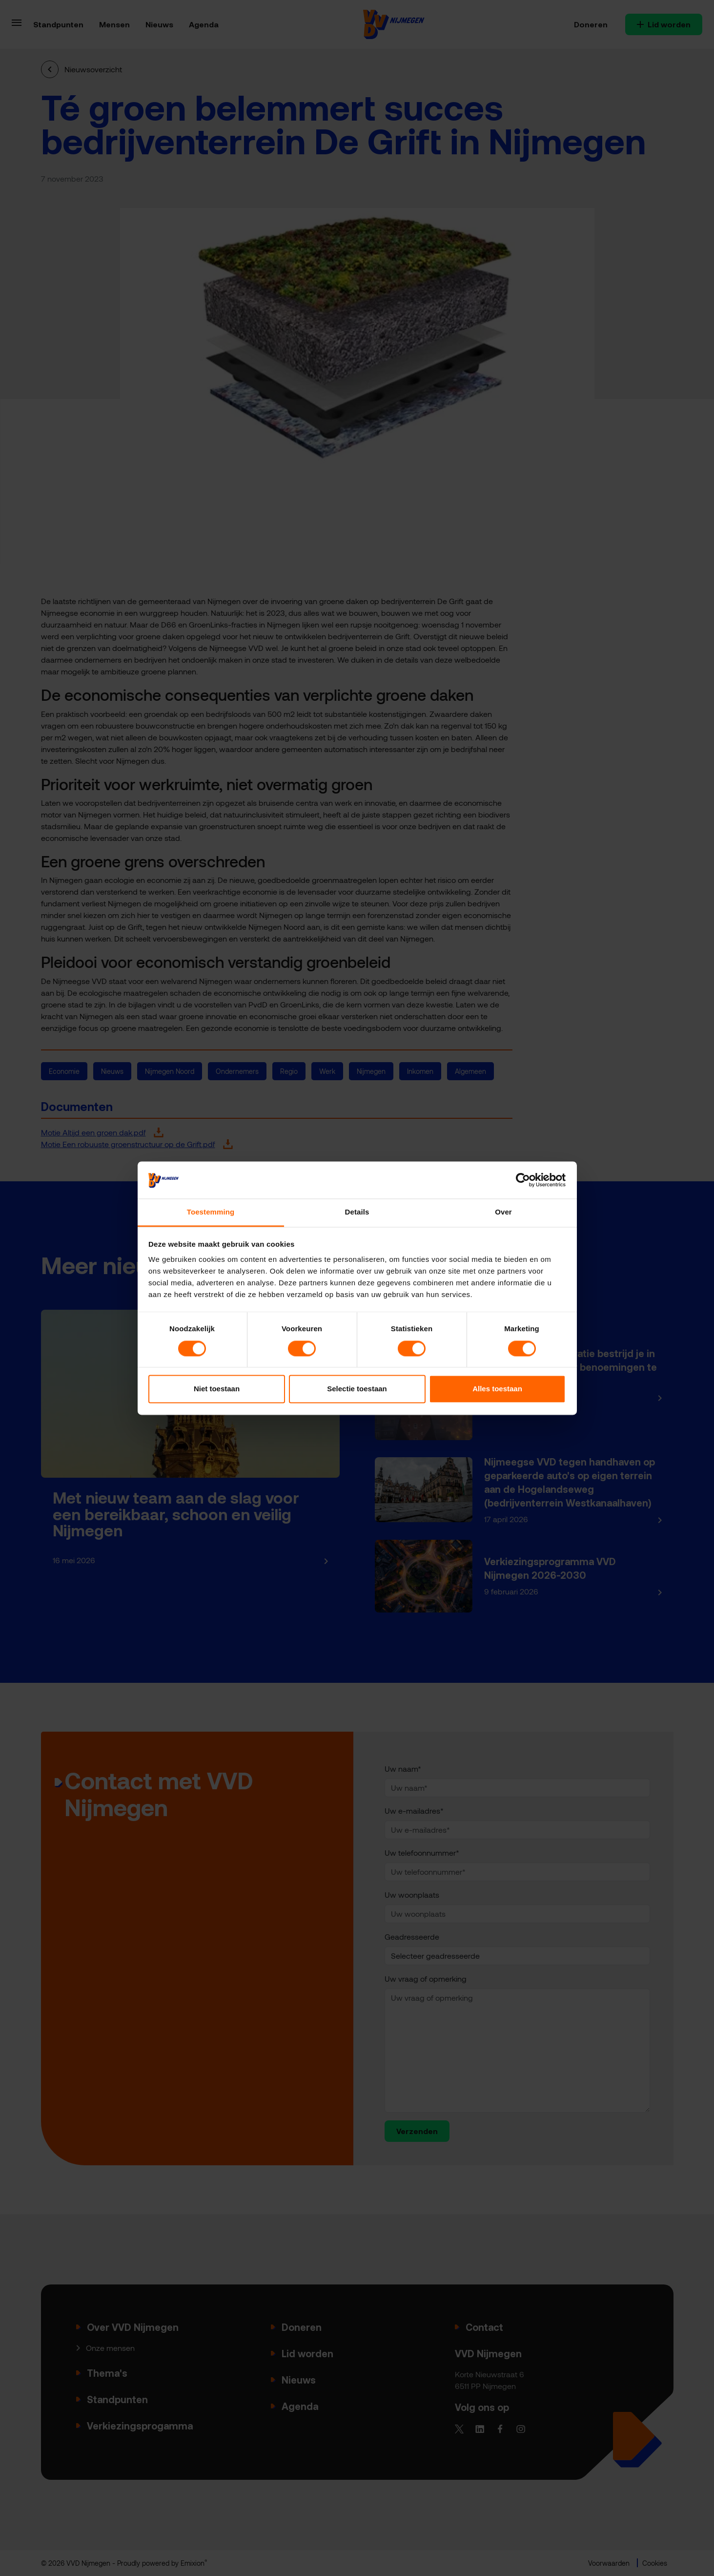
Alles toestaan (497, 1389)
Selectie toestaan (357, 1389)
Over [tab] (503, 1212)
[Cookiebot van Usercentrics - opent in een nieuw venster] (523, 1180)
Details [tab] (357, 1212)
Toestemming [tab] (211, 1212)
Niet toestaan (217, 1389)
